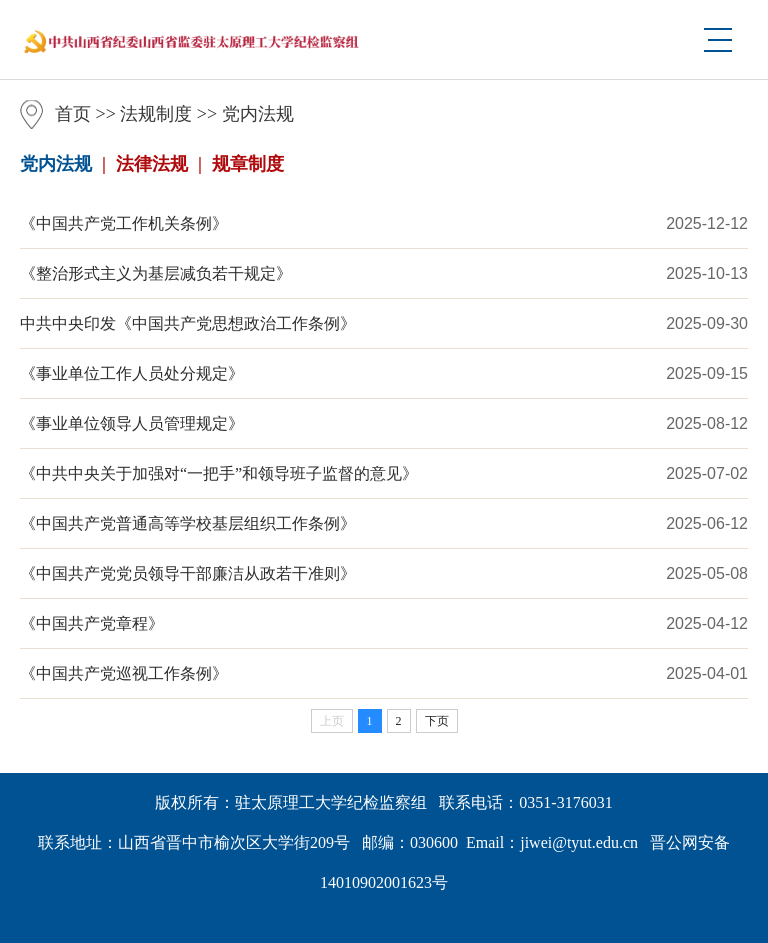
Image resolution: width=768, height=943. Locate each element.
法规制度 (156, 114)
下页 (437, 721)
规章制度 (248, 164)
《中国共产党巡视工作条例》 (124, 673)
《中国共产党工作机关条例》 (124, 223)
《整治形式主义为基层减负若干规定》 (156, 273)
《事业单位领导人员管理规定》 (132, 423)
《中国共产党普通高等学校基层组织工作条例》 (188, 523)
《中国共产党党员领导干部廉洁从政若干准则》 (188, 573)
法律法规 (152, 164)
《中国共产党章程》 (92, 623)
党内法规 (258, 114)
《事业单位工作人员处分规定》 (132, 373)
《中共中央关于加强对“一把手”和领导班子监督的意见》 (219, 473)
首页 (73, 114)
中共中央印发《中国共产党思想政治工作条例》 (188, 323)
